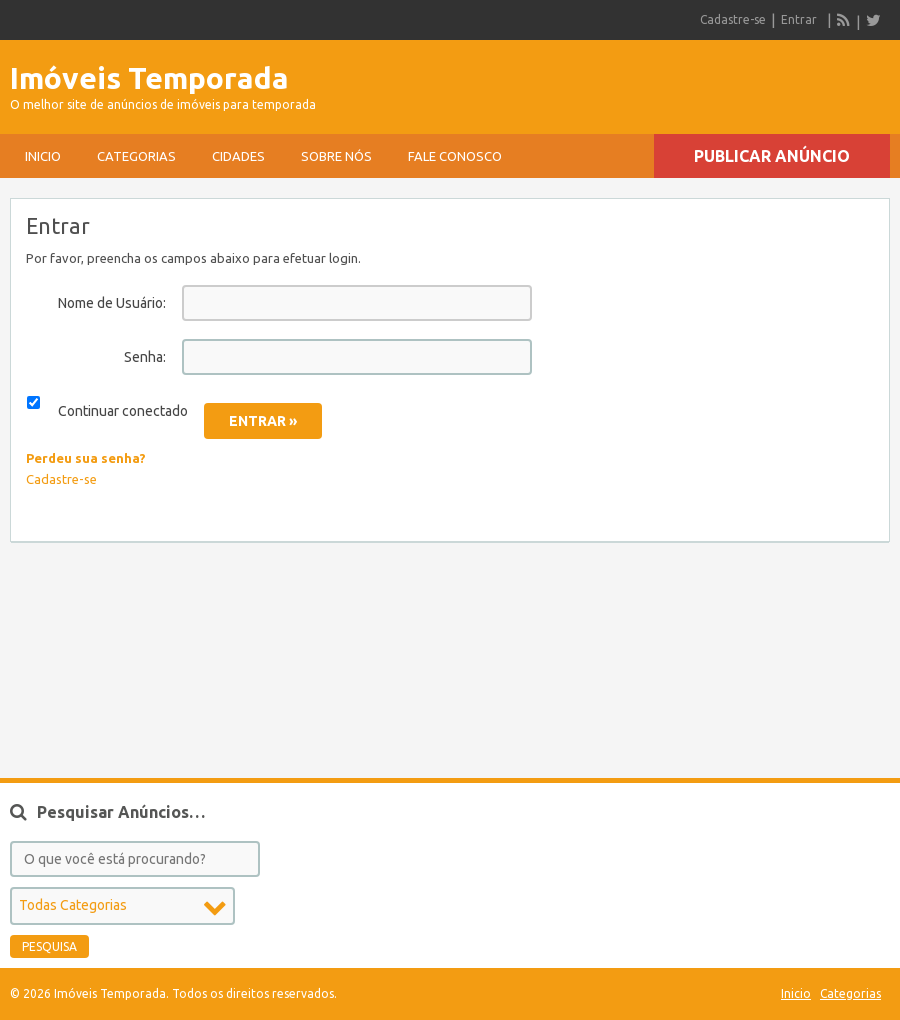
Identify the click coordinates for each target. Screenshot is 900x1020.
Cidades (238, 156)
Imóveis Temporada (149, 78)
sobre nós (336, 156)
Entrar (799, 19)
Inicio (43, 156)
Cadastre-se (733, 19)
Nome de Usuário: (112, 303)
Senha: (145, 357)
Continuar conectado (123, 411)
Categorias (136, 156)
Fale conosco (455, 156)
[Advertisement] (656, 81)
